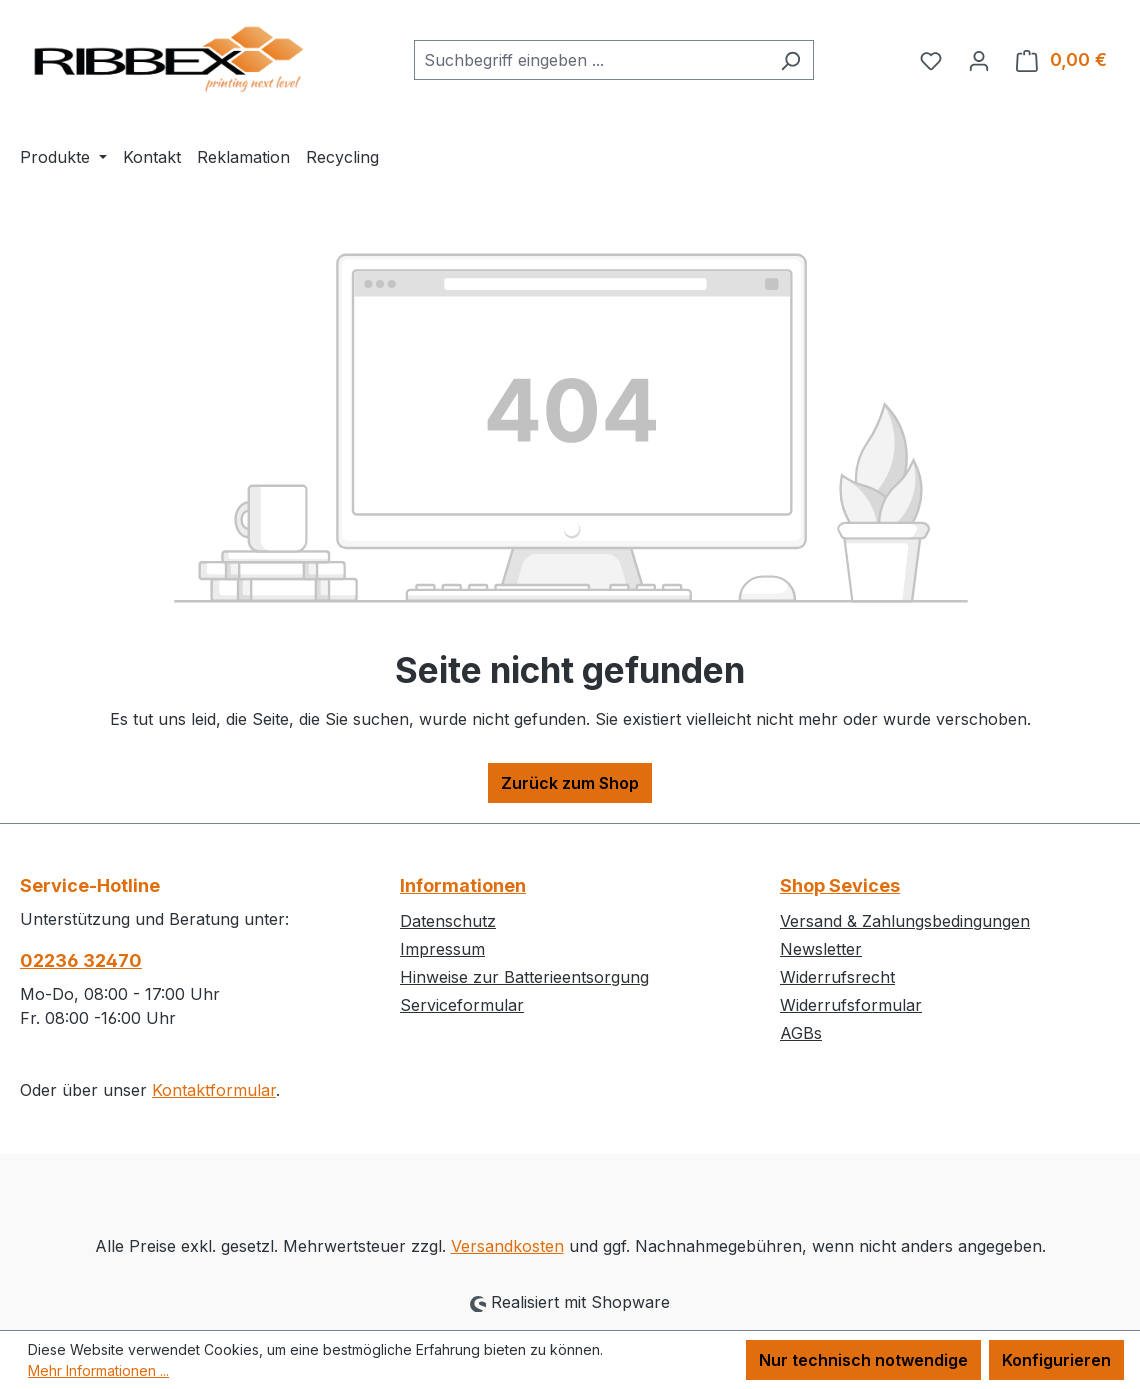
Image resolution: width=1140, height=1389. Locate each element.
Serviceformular (462, 1005)
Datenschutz (448, 921)
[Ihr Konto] (979, 60)
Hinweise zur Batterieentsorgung (524, 977)
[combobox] (591, 60)
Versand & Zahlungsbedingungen (905, 921)
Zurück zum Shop (570, 783)
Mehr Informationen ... (98, 1370)
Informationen (463, 885)
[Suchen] (790, 60)
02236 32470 (81, 960)
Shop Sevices (840, 885)
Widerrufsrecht (837, 977)
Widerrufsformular (851, 1005)
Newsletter (821, 949)
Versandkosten (507, 1246)
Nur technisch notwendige (863, 1360)
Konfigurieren (1056, 1360)
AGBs (801, 1033)
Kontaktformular (214, 1090)
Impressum (442, 949)
